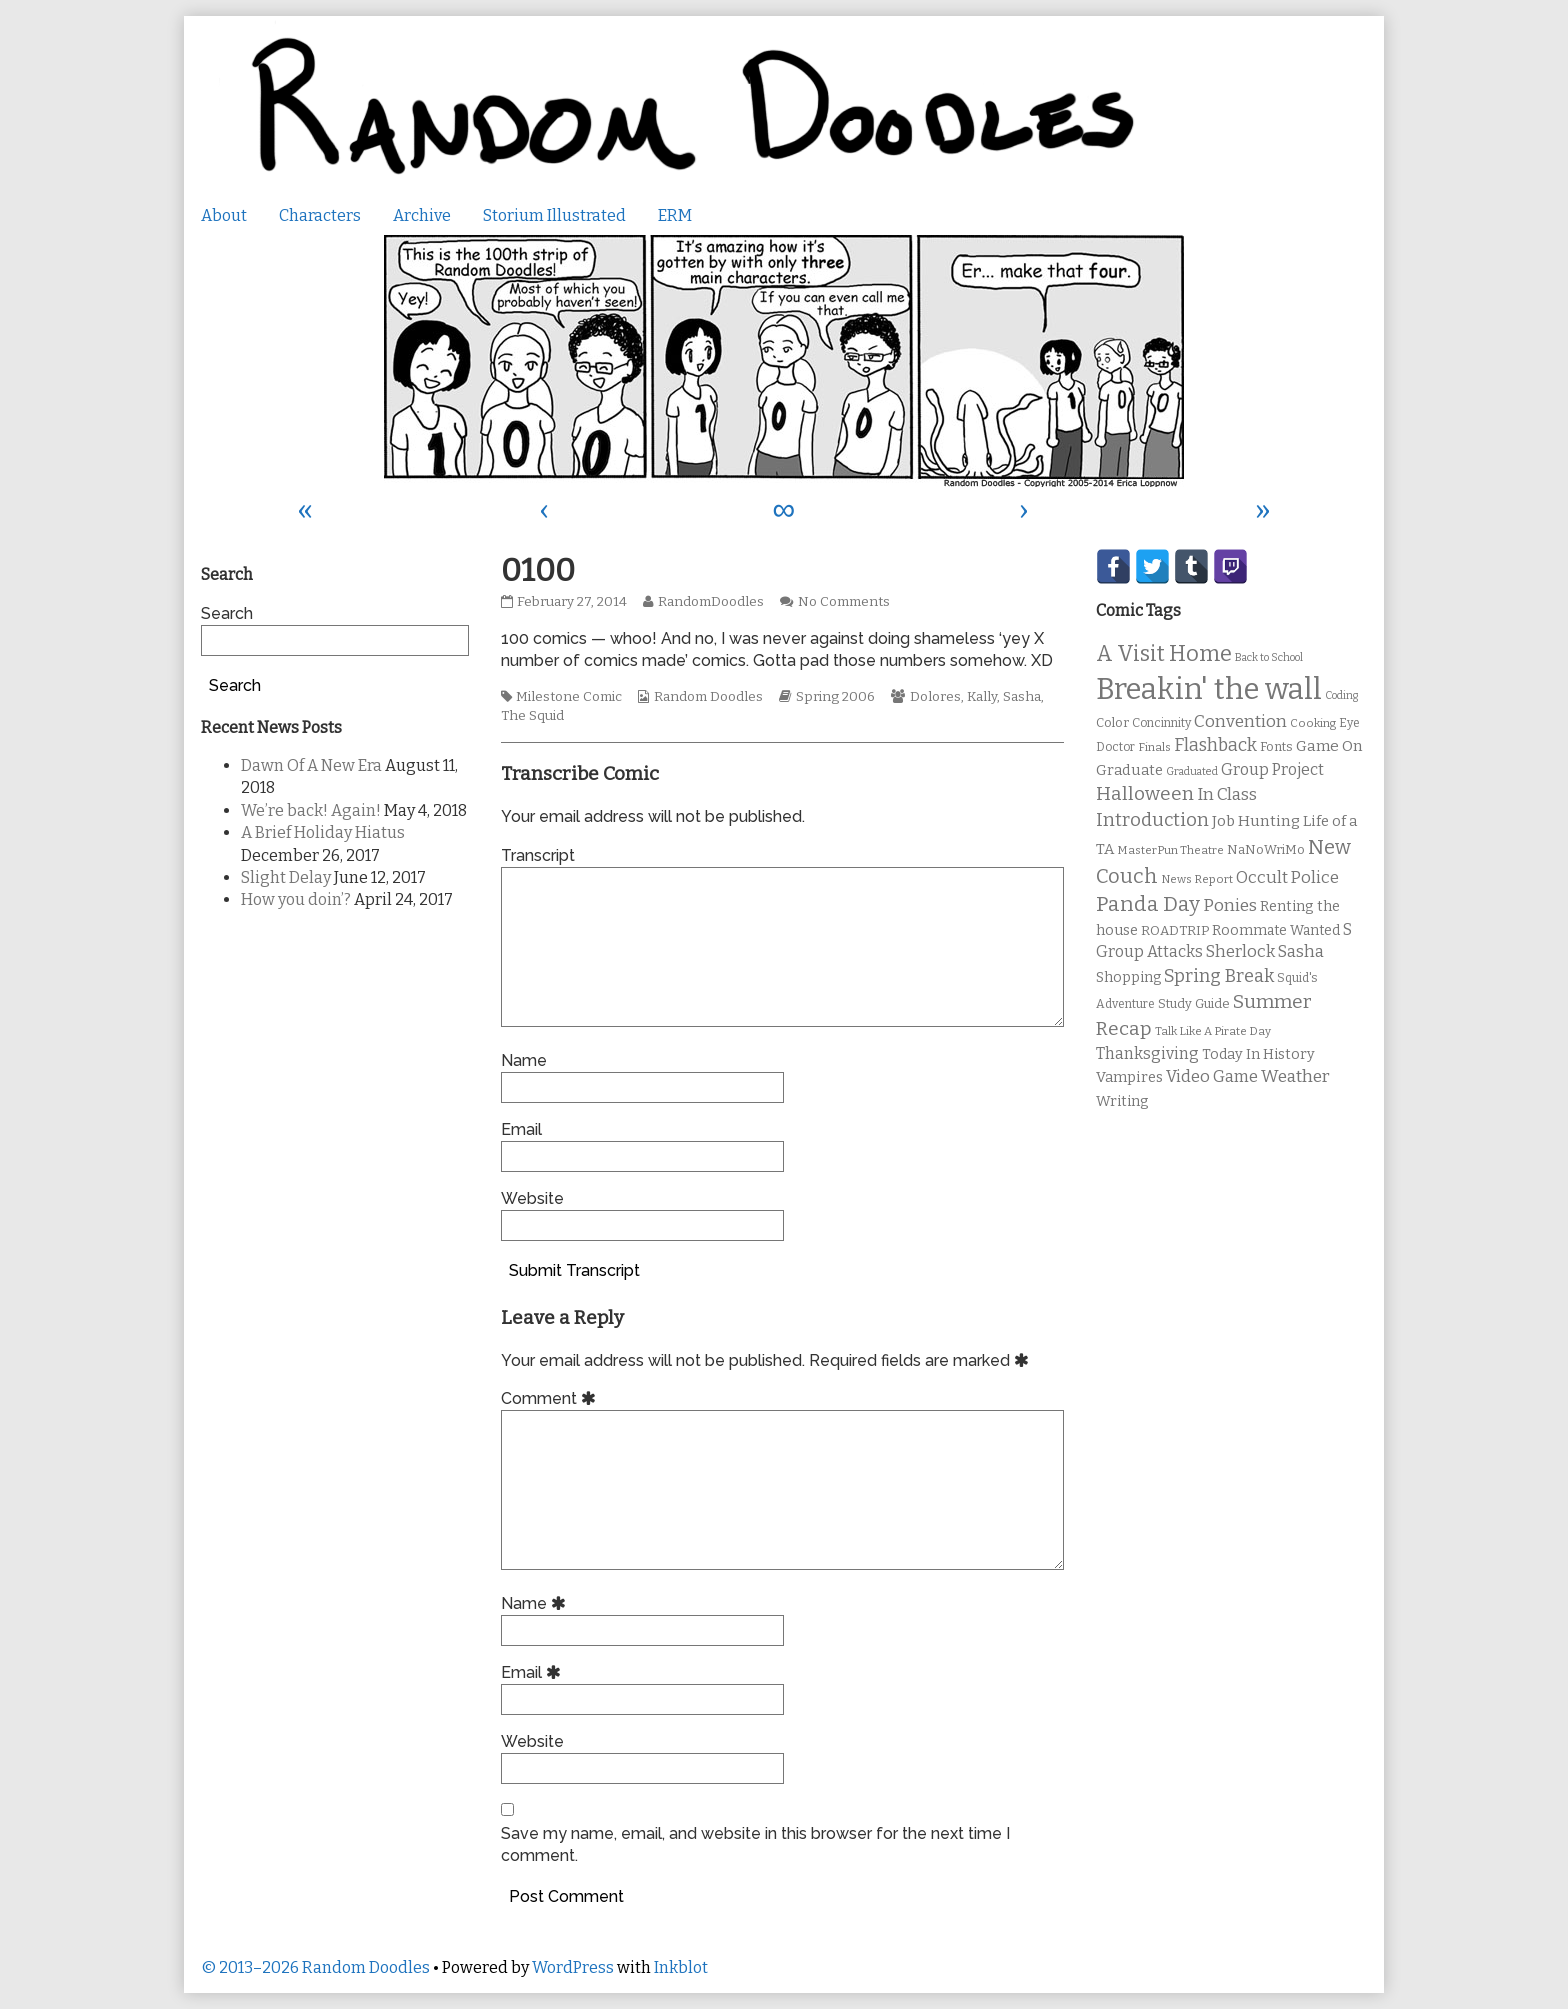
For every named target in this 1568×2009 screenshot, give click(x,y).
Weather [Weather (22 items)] (1295, 1076)
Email (521, 1129)
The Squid (532, 716)
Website (532, 1198)
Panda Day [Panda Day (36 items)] (1148, 904)
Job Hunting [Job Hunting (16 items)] (1256, 821)
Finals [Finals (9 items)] (1154, 747)
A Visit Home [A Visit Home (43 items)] (1164, 654)
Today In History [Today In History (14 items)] (1258, 1054)
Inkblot (681, 1967)
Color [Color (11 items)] (1112, 722)
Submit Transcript (574, 1270)
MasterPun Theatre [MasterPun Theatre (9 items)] (1170, 850)
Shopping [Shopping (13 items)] (1128, 977)
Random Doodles (708, 697)
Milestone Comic (569, 697)
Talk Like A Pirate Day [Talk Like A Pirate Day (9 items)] (1213, 1031)
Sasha (1022, 697)
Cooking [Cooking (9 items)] (1313, 723)
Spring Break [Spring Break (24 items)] (1219, 976)
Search (227, 613)
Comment (551, 1398)
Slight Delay (286, 877)
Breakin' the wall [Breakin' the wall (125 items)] (1209, 689)
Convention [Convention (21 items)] (1240, 721)
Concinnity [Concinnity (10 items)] (1161, 723)
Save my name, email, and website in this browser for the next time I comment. (755, 1844)
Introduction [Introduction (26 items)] (1152, 820)
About (224, 215)
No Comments (844, 602)
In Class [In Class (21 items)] (1227, 794)
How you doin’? (296, 899)
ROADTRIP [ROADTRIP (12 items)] (1175, 931)
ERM (675, 215)
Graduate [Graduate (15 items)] (1129, 770)
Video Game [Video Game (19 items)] (1212, 1076)
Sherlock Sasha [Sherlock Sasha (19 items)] (1265, 951)
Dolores (935, 697)
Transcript (538, 855)
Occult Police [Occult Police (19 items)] (1287, 877)
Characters (320, 215)
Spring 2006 (835, 697)
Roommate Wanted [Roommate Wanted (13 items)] (1276, 930)
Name (524, 1060)
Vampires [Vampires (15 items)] (1129, 1077)
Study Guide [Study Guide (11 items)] (1194, 1003)
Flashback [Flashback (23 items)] (1215, 745)
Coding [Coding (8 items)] (1341, 695)
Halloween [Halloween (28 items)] (1145, 793)
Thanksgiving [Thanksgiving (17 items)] (1147, 1053)
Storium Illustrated (554, 215)
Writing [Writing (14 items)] (1122, 1101)
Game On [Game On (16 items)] (1329, 746)
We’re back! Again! (311, 810)
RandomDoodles (710, 602)
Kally (982, 697)
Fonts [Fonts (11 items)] (1276, 746)
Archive (422, 215)
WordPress (573, 1967)
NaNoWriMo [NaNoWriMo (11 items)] (1266, 849)
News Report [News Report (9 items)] (1197, 879)
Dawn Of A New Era (311, 765)
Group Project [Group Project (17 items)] (1272, 769)
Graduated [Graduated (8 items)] (1192, 771)
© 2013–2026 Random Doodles (315, 1967)
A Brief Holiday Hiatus (323, 832)
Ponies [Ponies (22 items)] (1230, 905)
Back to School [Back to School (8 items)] (1269, 657)
